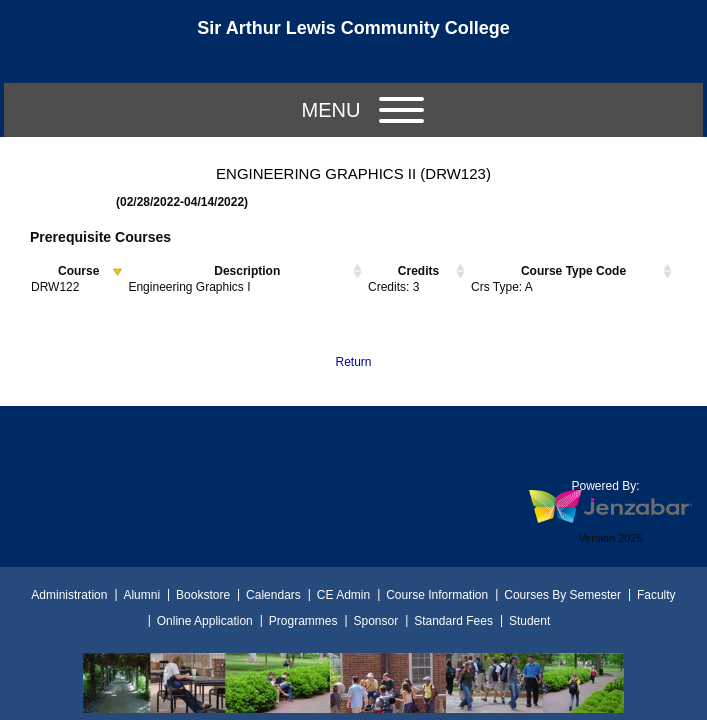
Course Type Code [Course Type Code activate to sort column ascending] (573, 271)
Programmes (303, 621)
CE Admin (343, 595)
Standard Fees (453, 621)
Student (529, 621)
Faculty (656, 595)
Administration (69, 595)
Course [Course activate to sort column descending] (78, 271)
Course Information (437, 595)
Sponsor (375, 621)
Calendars (273, 595)
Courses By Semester (562, 595)
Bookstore (203, 595)
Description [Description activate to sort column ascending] (247, 271)
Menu (363, 110)
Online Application (205, 621)
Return (353, 362)
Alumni (141, 595)
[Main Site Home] (354, 34)
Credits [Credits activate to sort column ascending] (418, 271)
